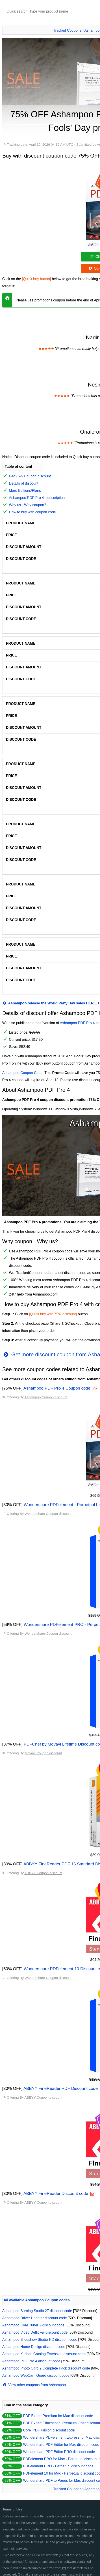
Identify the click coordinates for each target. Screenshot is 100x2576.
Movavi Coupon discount (43, 1753)
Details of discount (23, 483)
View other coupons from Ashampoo (34, 2385)
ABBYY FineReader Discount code (56, 2193)
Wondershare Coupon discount (48, 1513)
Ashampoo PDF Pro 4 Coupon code (57, 1388)
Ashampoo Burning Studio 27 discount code (37, 2311)
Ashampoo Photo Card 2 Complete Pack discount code (46, 2368)
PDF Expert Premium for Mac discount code (58, 2416)
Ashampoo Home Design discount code (33, 2347)
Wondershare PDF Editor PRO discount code (59, 2452)
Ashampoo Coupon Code (22, 1073)
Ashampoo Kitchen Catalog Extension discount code (44, 2354)
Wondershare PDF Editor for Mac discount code (61, 2444)
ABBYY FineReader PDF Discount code (61, 2088)
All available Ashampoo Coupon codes (37, 2300)
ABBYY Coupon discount (43, 1873)
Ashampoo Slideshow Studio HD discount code (39, 2339)
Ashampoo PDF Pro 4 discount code (31, 2361)
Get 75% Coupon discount (30, 476)
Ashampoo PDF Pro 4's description (37, 498)
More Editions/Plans (25, 490)
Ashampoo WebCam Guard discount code (35, 2375)
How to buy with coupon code (32, 512)
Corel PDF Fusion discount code (49, 2430)
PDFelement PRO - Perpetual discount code (58, 2466)
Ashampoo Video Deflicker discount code (34, 2332)
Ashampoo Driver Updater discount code (34, 2318)
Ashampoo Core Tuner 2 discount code (33, 2325)
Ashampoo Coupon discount (45, 1397)
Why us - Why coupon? (27, 505)
